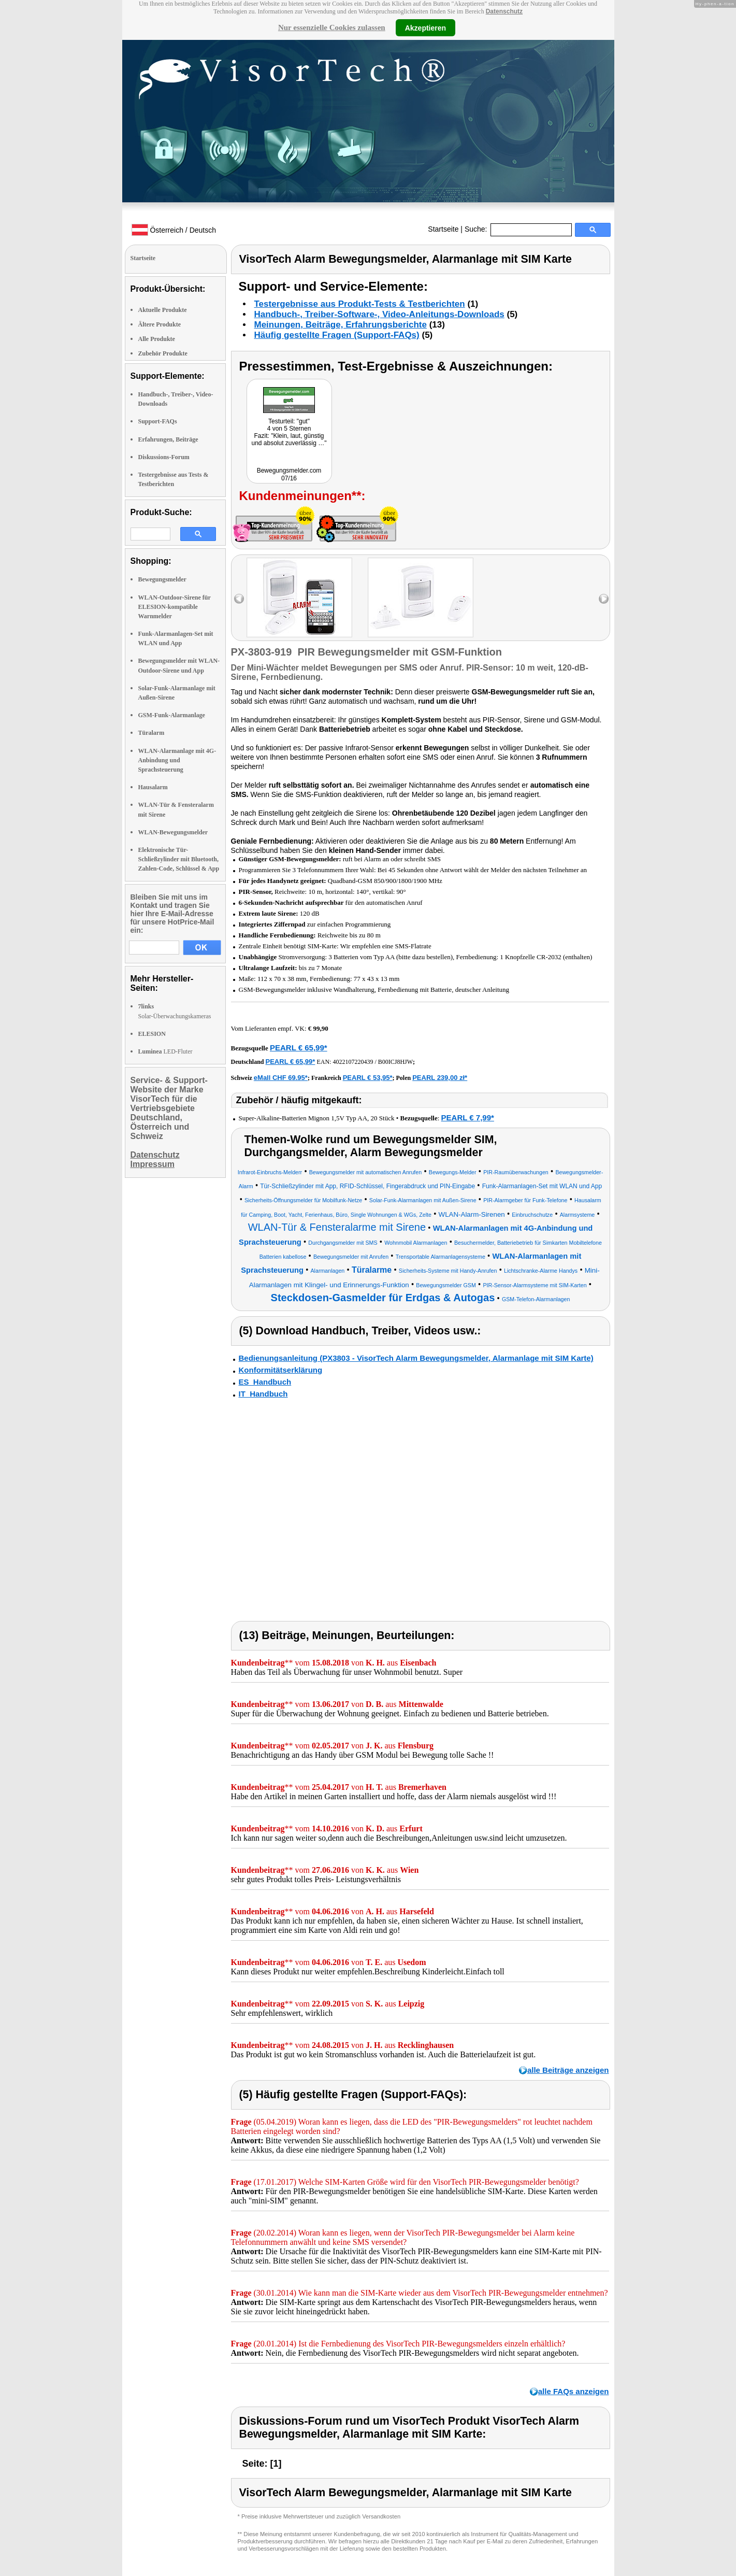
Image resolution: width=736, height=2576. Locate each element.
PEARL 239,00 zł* (439, 1077)
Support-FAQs (157, 421)
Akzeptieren (425, 27)
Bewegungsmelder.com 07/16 (289, 474)
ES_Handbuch (265, 1381)
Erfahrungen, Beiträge (168, 439)
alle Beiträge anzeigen (568, 2070)
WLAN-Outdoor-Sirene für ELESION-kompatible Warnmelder (174, 607)
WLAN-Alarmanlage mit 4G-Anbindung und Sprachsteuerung (177, 760)
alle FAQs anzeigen (573, 2391)
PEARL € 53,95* (368, 1077)
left (239, 599)
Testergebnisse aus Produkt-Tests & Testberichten (359, 304)
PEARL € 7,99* (467, 1117)
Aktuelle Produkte (162, 310)
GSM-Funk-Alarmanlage (171, 715)
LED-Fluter (165, 1051)
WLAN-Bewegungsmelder (173, 832)
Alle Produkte (156, 339)
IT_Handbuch (263, 1393)
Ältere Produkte (159, 324)
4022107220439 (353, 1061)
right (604, 599)
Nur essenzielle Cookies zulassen (331, 27)
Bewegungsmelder (162, 579)
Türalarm (151, 732)
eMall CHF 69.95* (281, 1077)
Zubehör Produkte (162, 353)
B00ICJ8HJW (395, 1061)
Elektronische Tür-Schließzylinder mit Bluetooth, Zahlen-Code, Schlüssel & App (179, 859)
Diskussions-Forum (164, 457)
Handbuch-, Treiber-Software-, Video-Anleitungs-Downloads (379, 314)
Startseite (443, 229)
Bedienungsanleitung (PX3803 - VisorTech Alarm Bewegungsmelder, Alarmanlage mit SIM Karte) (416, 1358)
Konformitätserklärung (281, 1369)
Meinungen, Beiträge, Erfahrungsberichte (340, 325)
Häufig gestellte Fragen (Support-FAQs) (337, 335)
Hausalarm (153, 787)
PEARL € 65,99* (298, 1047)
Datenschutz (504, 11)
